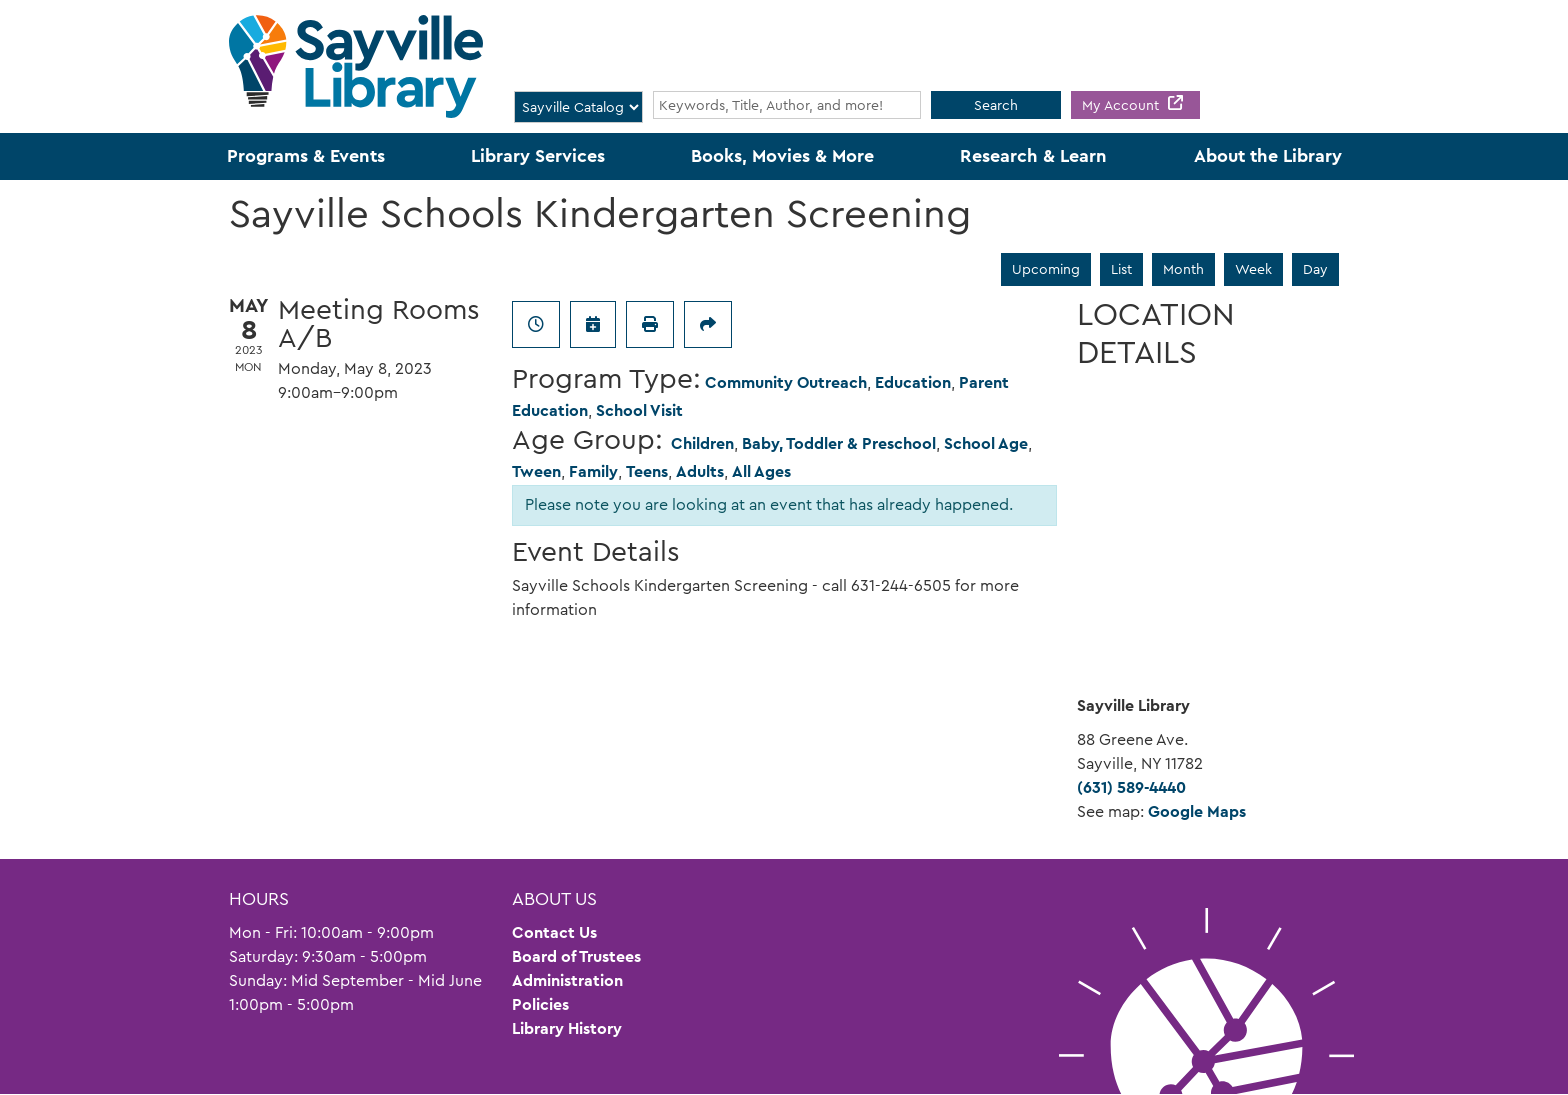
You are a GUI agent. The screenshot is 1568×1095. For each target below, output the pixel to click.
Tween (536, 471)
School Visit (639, 410)
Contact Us (554, 932)
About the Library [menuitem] (1268, 156)
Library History (567, 1028)
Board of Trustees (576, 956)
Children (702, 443)
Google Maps (1197, 811)
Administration (567, 980)
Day (1315, 269)
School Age (986, 443)
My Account (1122, 105)
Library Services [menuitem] (538, 156)
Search (996, 105)
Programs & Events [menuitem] (306, 156)
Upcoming (1046, 269)
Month (1183, 269)
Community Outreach (786, 382)
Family (593, 471)
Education (913, 382)
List (1121, 269)
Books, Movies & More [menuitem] (782, 156)
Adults (700, 471)
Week (1253, 269)
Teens (647, 471)
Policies (540, 1004)
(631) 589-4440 (1131, 787)
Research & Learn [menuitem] (1033, 156)
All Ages (761, 471)
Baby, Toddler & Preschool (839, 443)
